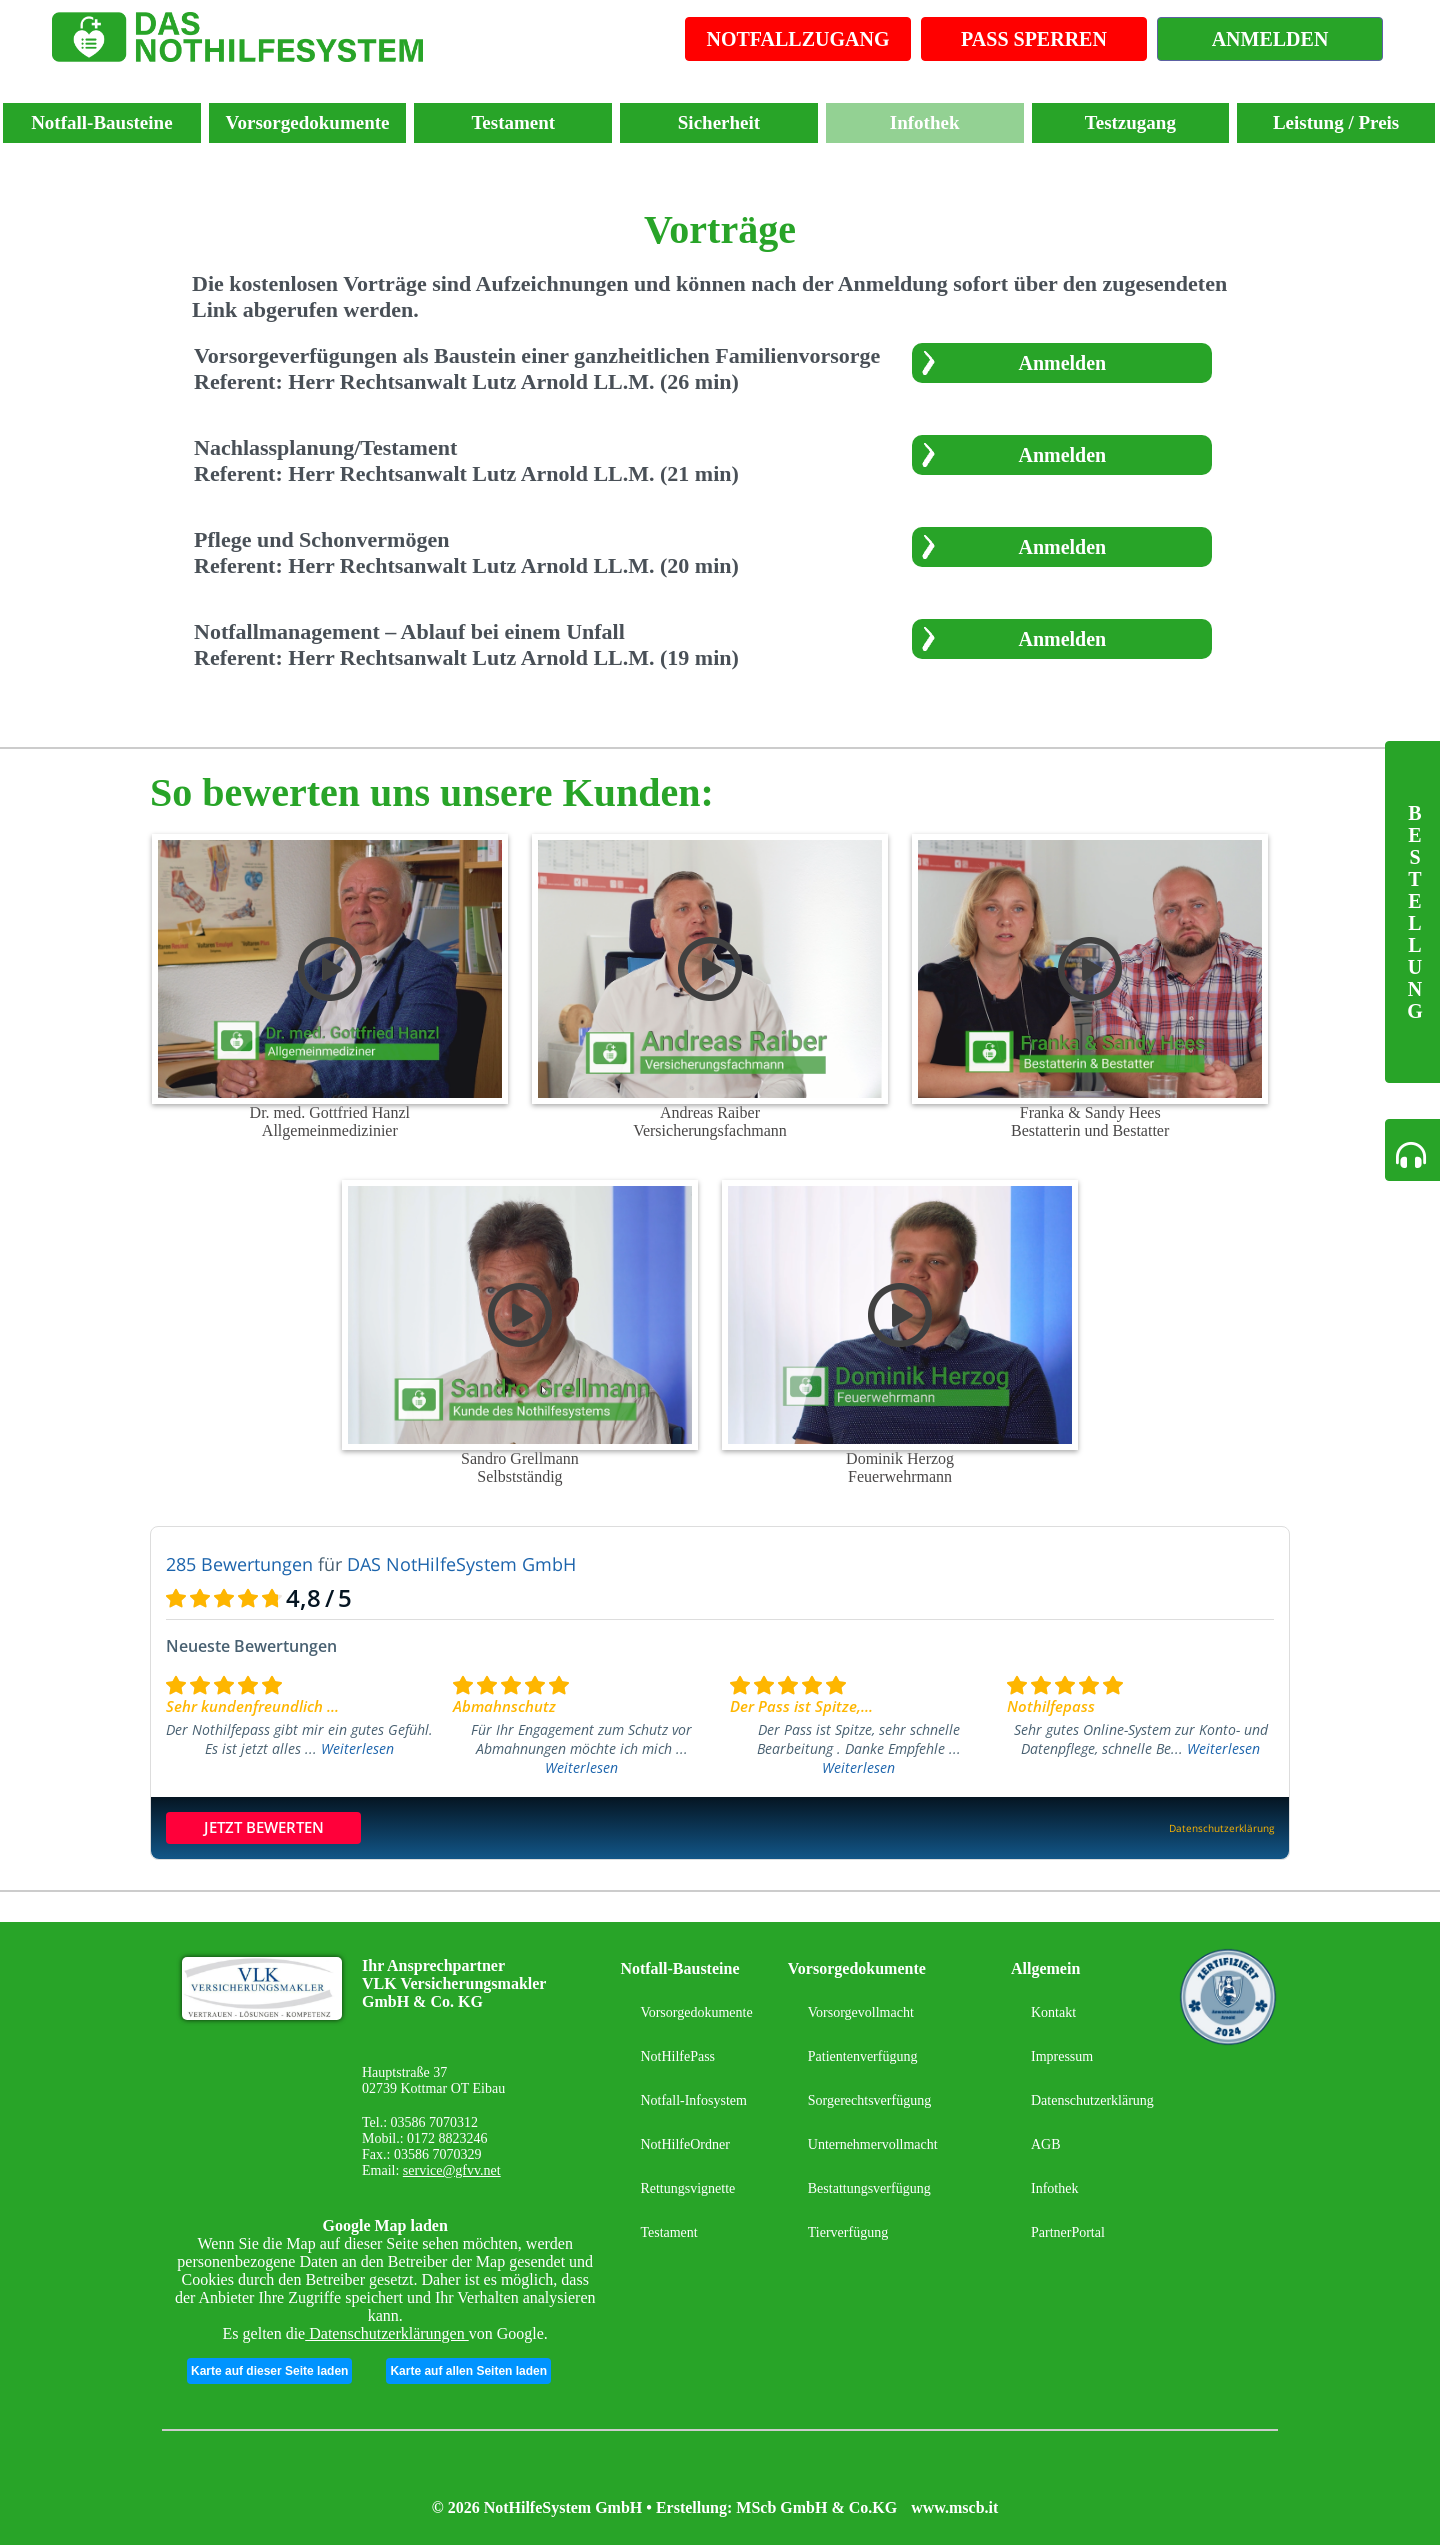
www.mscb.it (954, 2507)
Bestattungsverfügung (869, 2188)
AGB (1046, 2144)
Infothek (925, 122)
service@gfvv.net (452, 2170)
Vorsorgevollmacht (861, 2012)
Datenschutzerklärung (1092, 2100)
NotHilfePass (677, 2056)
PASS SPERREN (1034, 39)
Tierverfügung (848, 2232)
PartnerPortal (1068, 2232)
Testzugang (1130, 122)
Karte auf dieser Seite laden (269, 2371)
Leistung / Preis (1336, 122)
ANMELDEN (1270, 39)
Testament (513, 122)
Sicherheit (719, 122)
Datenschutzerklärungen (386, 2333)
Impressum (1062, 2056)
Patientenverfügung (863, 2056)
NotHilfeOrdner (684, 2144)
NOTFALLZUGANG (798, 39)
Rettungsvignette (687, 2188)
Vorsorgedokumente (308, 122)
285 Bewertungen (239, 1564)
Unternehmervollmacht (873, 2144)
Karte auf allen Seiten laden (468, 2371)
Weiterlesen (357, 1748)
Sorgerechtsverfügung (869, 2100)
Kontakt (1053, 2012)
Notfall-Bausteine (101, 122)
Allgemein (1045, 1968)
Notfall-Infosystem (693, 2100)
